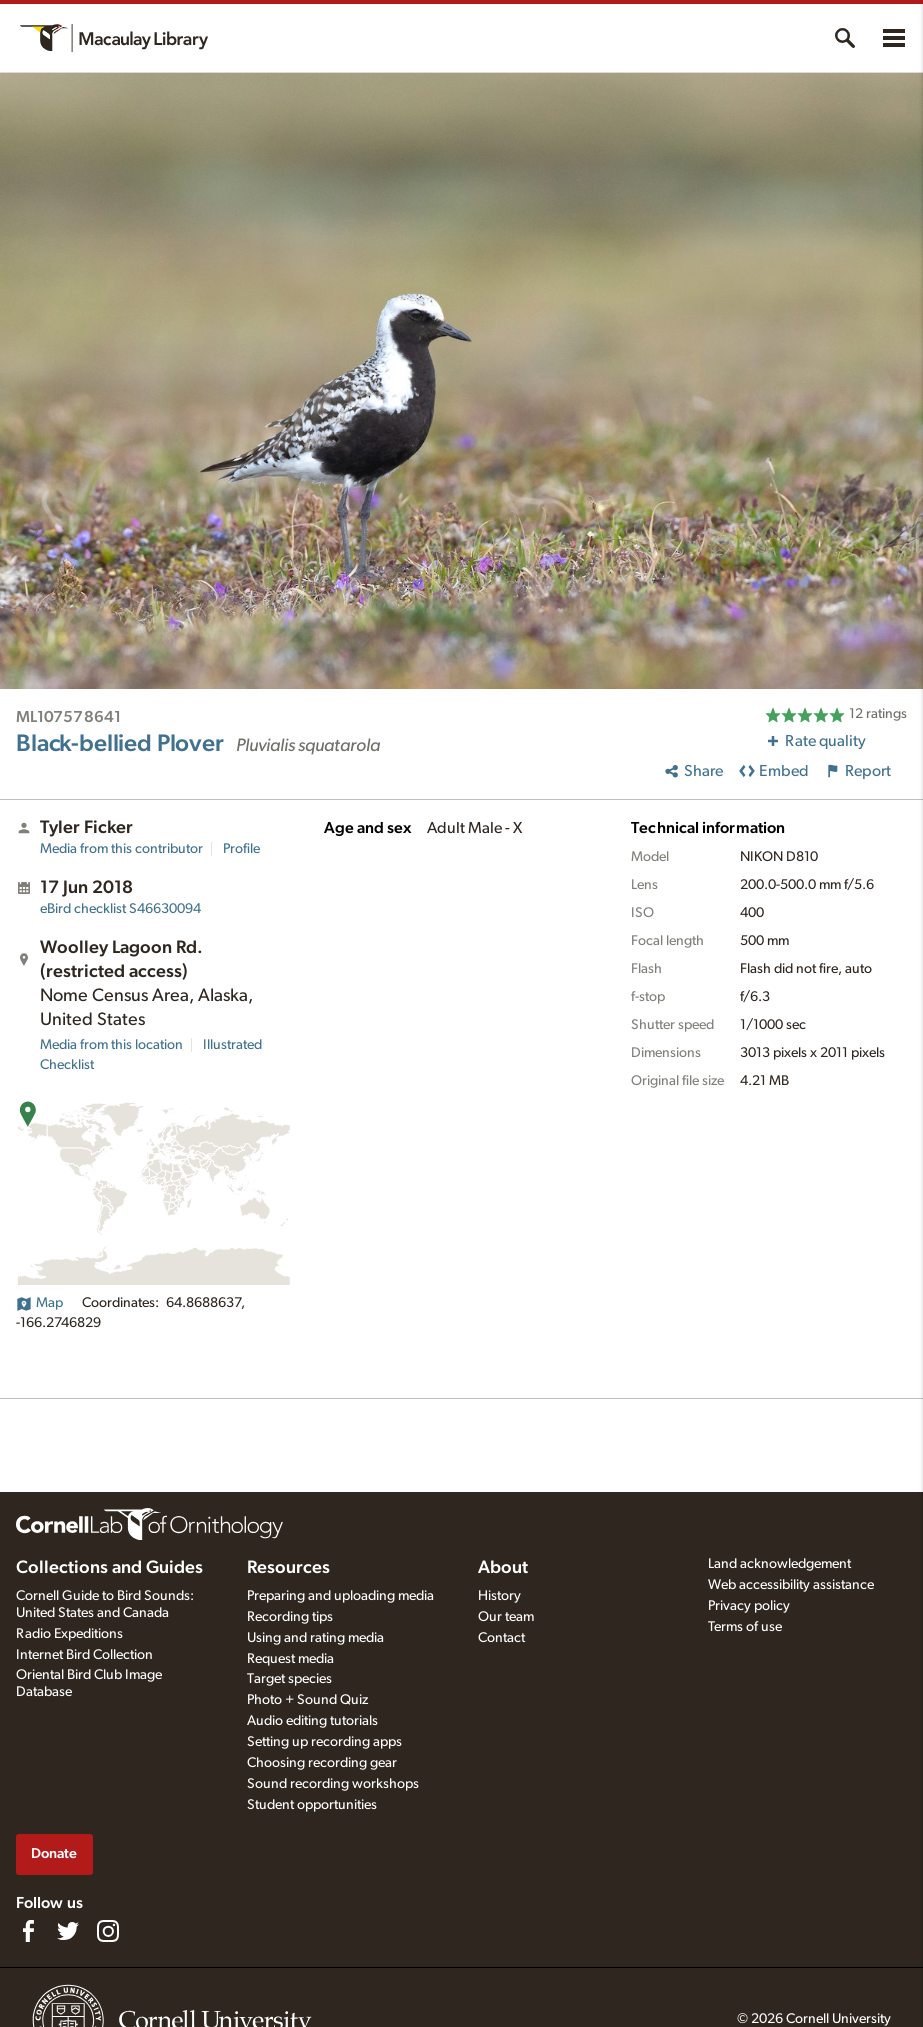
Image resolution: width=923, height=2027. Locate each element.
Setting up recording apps (324, 1742)
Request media (290, 1659)
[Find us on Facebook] (28, 1931)
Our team (506, 1617)
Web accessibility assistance (791, 1585)
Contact (501, 1638)
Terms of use (745, 1627)
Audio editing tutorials (312, 1721)
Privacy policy (749, 1606)
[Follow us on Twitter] (68, 1931)
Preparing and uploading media (340, 1596)
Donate (54, 1853)
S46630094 (120, 909)
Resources (288, 1568)
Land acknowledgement (779, 1564)
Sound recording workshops (333, 1784)
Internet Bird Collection (84, 1655)
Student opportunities (312, 1805)
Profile (241, 849)
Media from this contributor (121, 849)
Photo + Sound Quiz (307, 1700)
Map (39, 1303)
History (499, 1596)
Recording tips (290, 1617)
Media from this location (111, 1045)
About (503, 1568)
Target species (289, 1679)
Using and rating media (315, 1638)
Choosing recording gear (322, 1763)
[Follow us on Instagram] (108, 1931)
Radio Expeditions (69, 1634)
